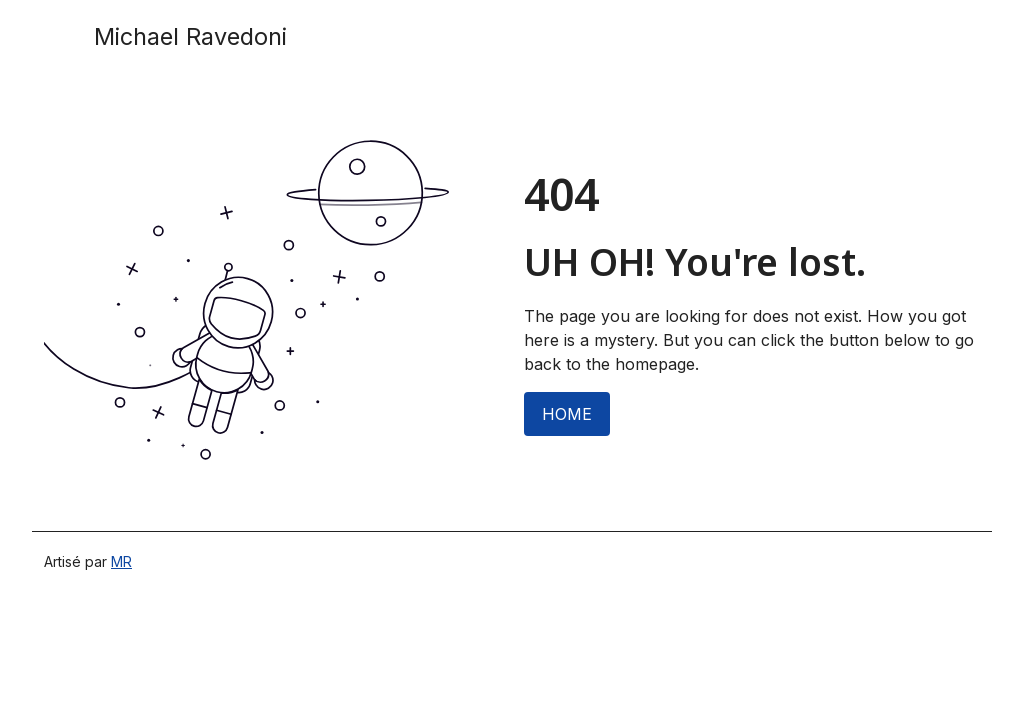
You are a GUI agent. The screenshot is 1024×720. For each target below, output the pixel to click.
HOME (567, 414)
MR (121, 561)
